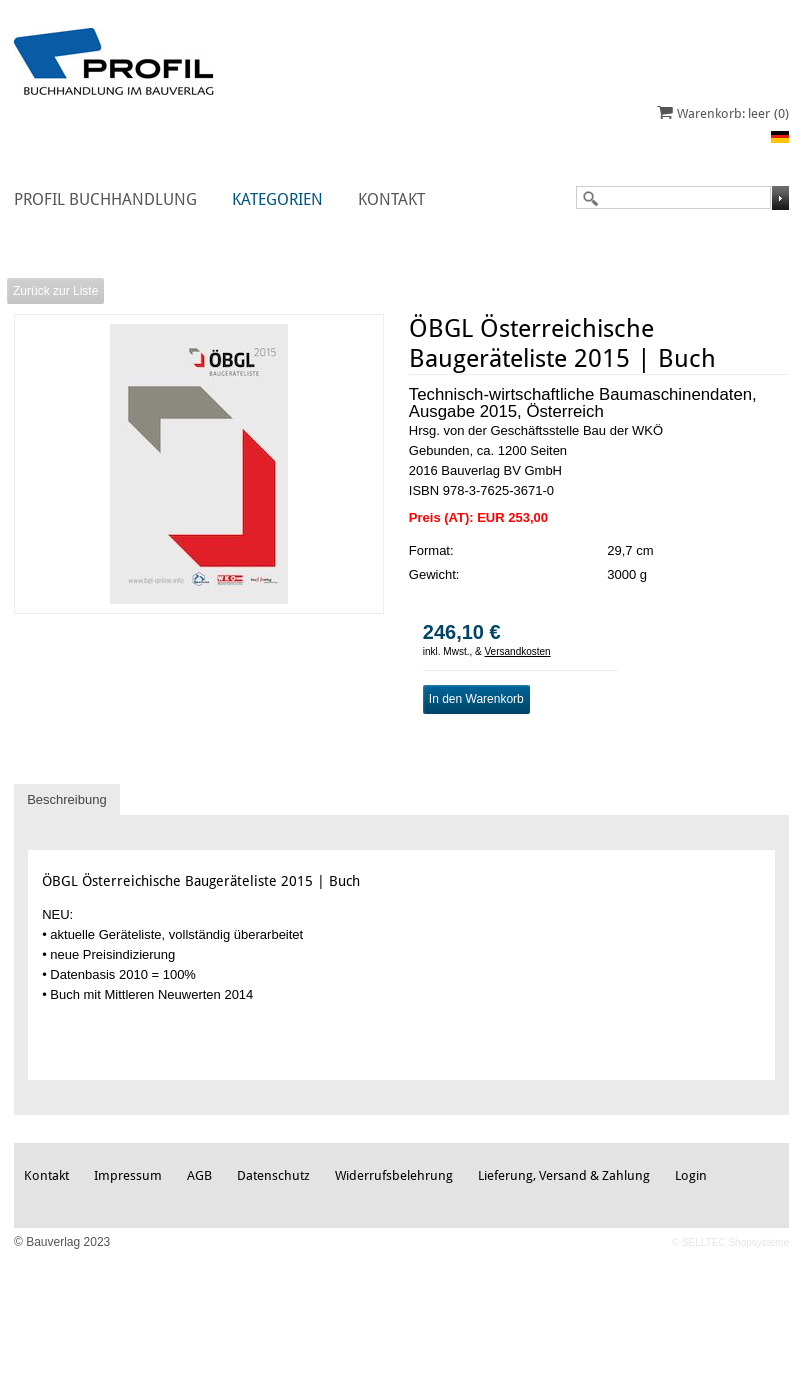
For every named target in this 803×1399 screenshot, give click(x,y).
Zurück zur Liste (55, 291)
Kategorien (277, 199)
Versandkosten (518, 651)
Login (691, 1175)
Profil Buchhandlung (105, 199)
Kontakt (391, 199)
